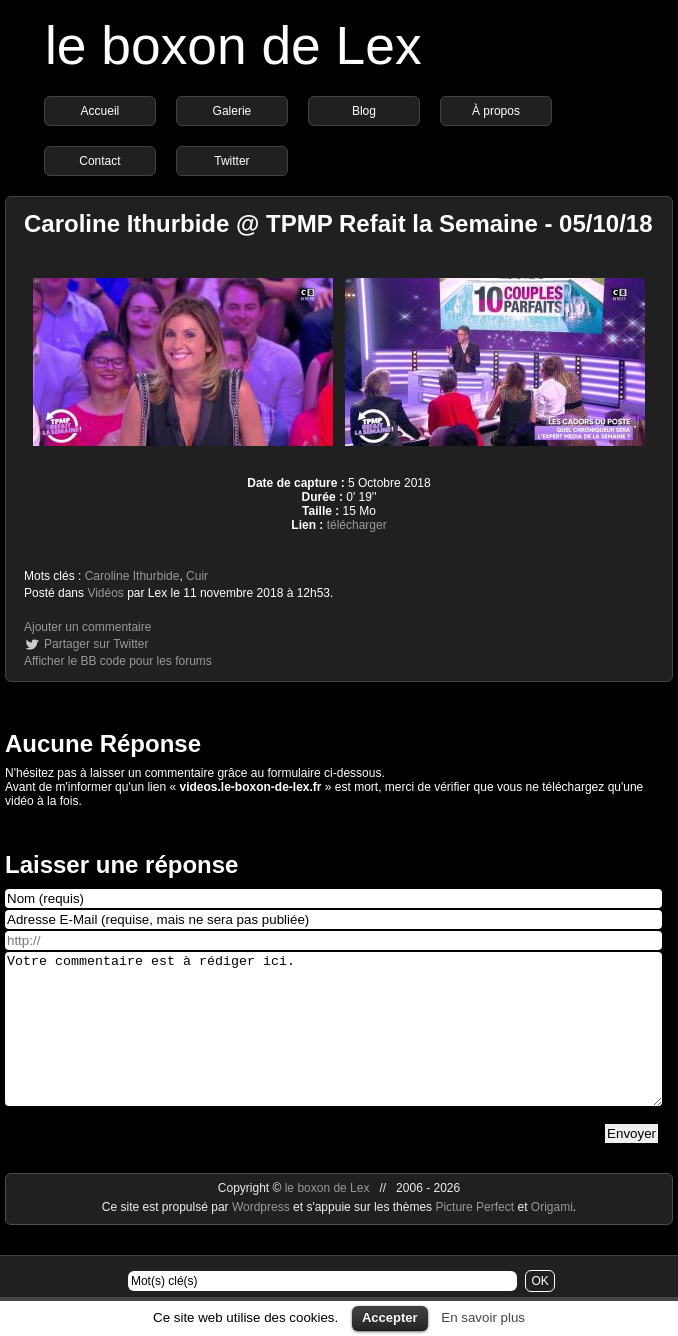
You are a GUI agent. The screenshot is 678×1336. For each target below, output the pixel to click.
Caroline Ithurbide (132, 576)
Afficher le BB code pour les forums (118, 661)
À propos (496, 111)
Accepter (390, 1317)
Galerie (232, 111)
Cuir (197, 576)
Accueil (100, 111)
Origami (552, 1237)
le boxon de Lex (233, 45)
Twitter (231, 161)
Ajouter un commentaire (87, 627)
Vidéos (105, 593)
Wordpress (262, 1237)
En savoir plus (483, 1317)
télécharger (357, 525)
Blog (364, 111)
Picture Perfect (474, 1237)
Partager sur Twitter (96, 644)
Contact (99, 161)
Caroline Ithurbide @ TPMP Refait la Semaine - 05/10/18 (338, 223)
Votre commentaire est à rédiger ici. (333, 1044)
